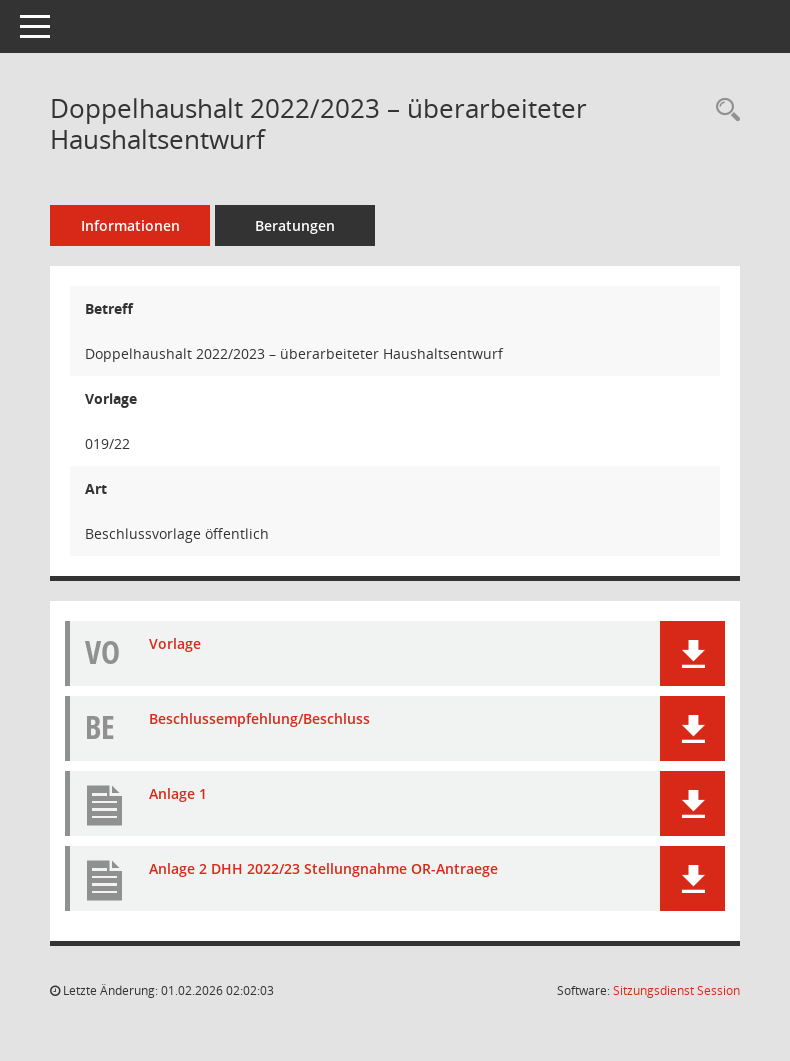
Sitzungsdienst (676, 990)
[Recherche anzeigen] (723, 110)
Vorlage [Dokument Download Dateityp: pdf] (175, 643)
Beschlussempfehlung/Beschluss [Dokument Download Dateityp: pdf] (259, 718)
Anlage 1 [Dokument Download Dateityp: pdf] (178, 793)
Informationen (130, 225)
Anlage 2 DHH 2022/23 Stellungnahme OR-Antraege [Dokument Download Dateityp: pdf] (323, 868)
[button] (692, 653)
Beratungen (295, 225)
